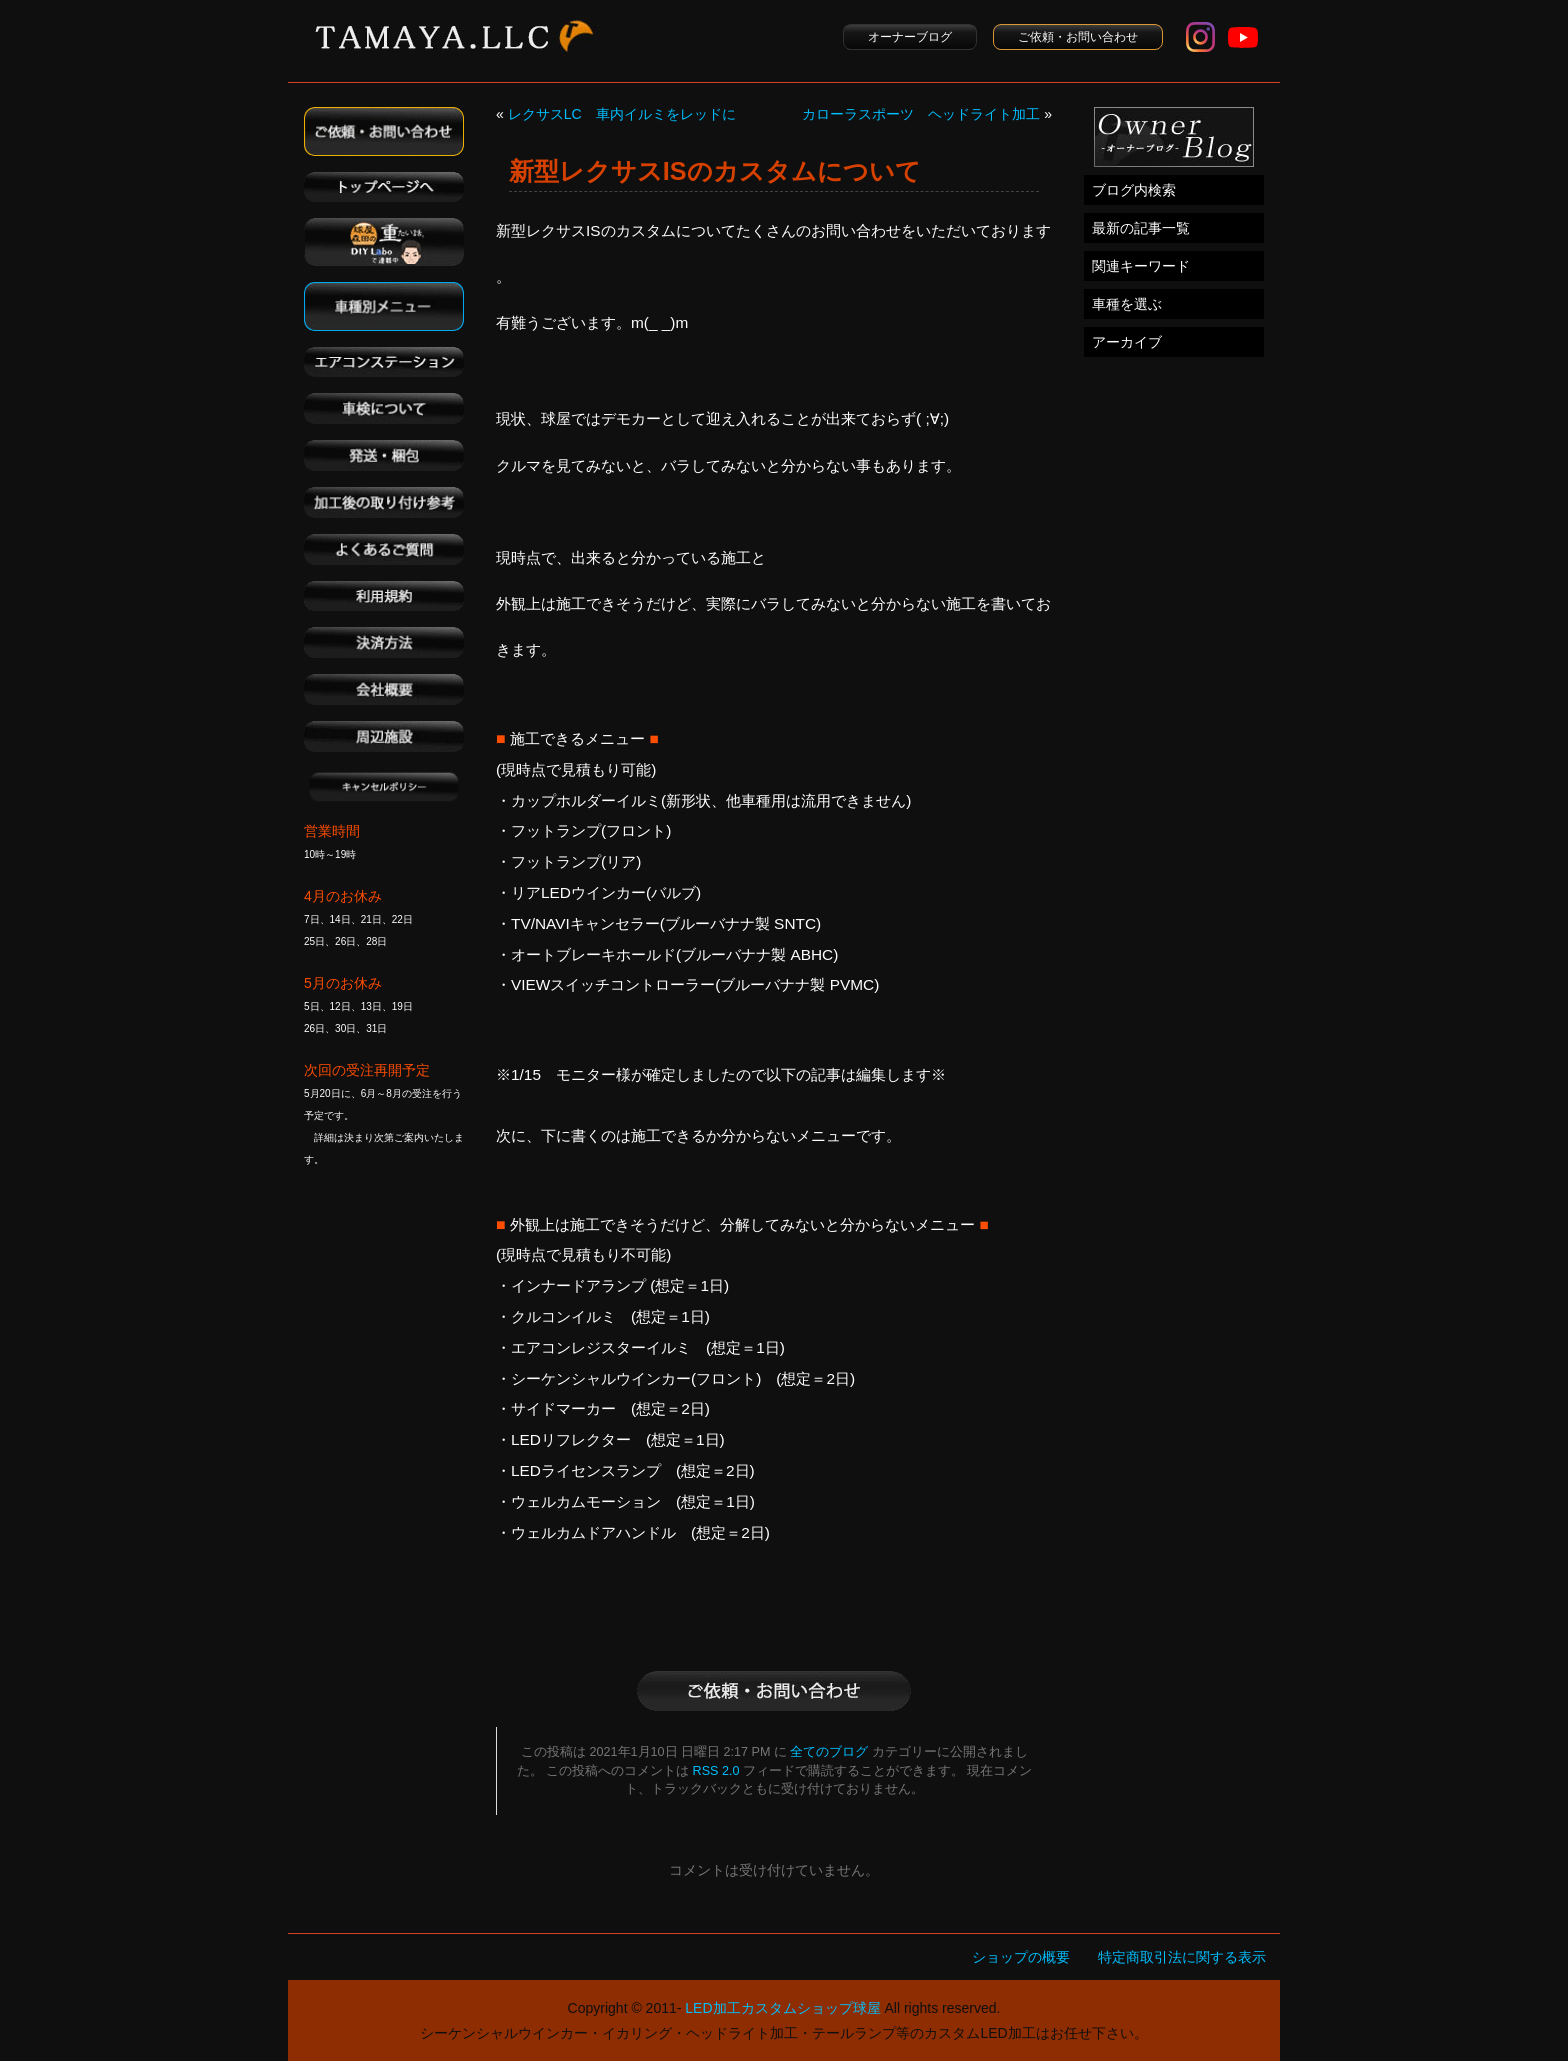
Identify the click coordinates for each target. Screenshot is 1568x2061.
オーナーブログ (910, 37)
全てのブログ (829, 1752)
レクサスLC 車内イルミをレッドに (622, 114)
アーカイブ (1127, 342)
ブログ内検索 (1134, 190)
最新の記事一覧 (1141, 228)
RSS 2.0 (716, 1771)
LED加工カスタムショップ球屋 (782, 2008)
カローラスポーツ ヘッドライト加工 (921, 114)
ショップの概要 (1021, 1957)
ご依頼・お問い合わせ (1078, 37)
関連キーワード (1141, 266)
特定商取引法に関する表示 (1182, 1957)
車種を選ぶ (1127, 304)
